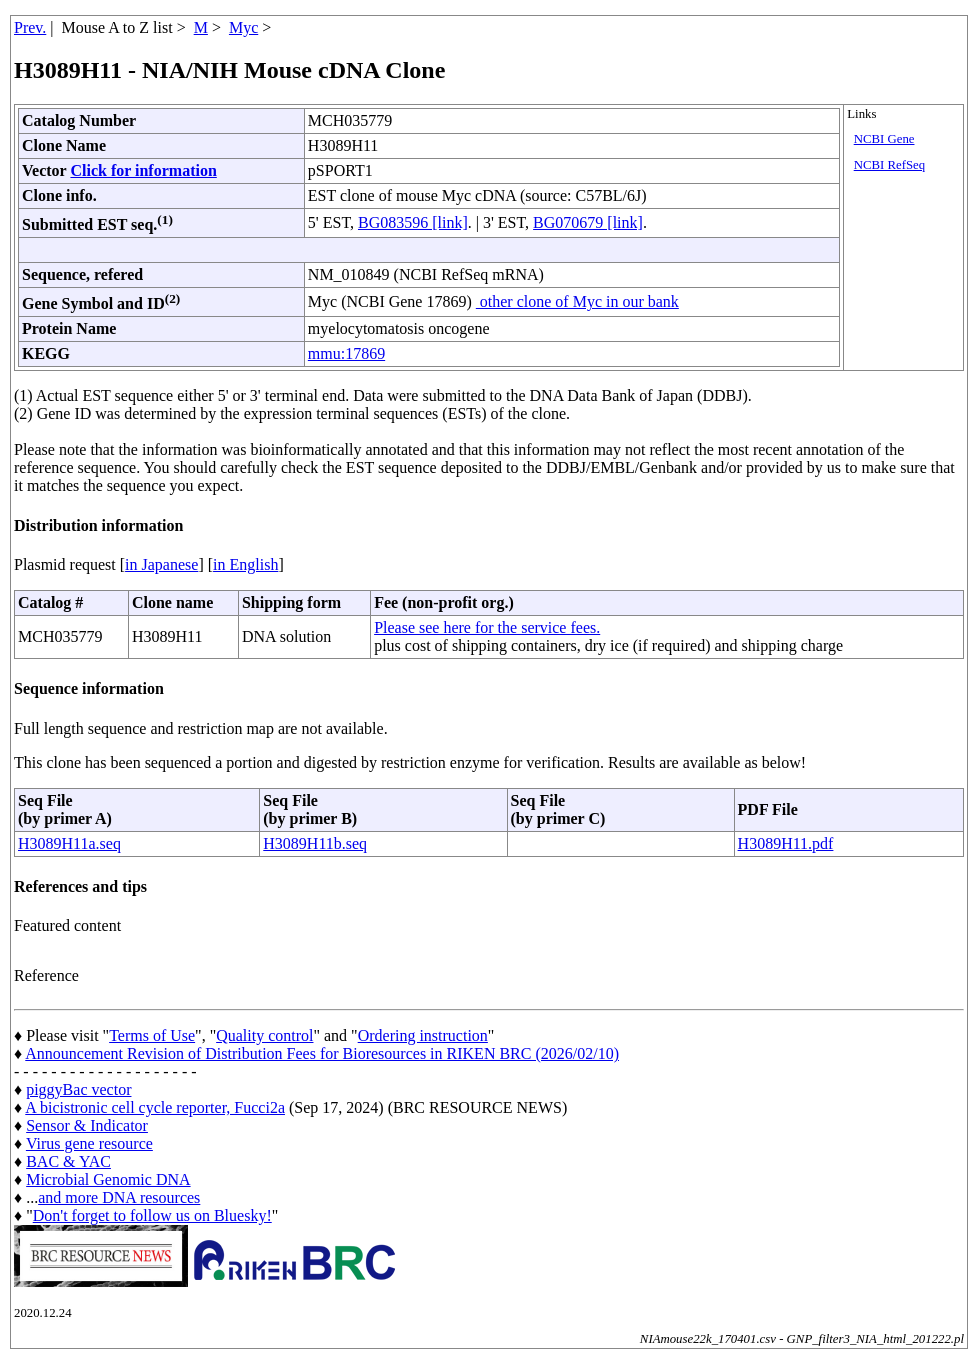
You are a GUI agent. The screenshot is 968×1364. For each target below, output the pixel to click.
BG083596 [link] (413, 222)
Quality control (264, 1035)
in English (245, 564)
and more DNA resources (119, 1197)
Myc (243, 27)
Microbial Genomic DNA (108, 1179)
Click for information (143, 170)
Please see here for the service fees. (487, 627)
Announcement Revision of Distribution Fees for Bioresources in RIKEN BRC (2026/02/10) (322, 1053)
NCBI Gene (884, 139)
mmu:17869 (346, 353)
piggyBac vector (78, 1089)
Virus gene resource (89, 1143)
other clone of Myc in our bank (577, 301)
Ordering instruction (423, 1035)
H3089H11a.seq (69, 843)
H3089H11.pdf (786, 843)
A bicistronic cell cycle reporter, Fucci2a (155, 1107)
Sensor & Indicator (87, 1125)
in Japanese (161, 564)
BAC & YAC (68, 1161)
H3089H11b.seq (315, 843)
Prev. (30, 27)
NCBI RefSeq (889, 165)
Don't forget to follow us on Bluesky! (152, 1215)
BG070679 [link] (588, 222)
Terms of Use (152, 1035)
